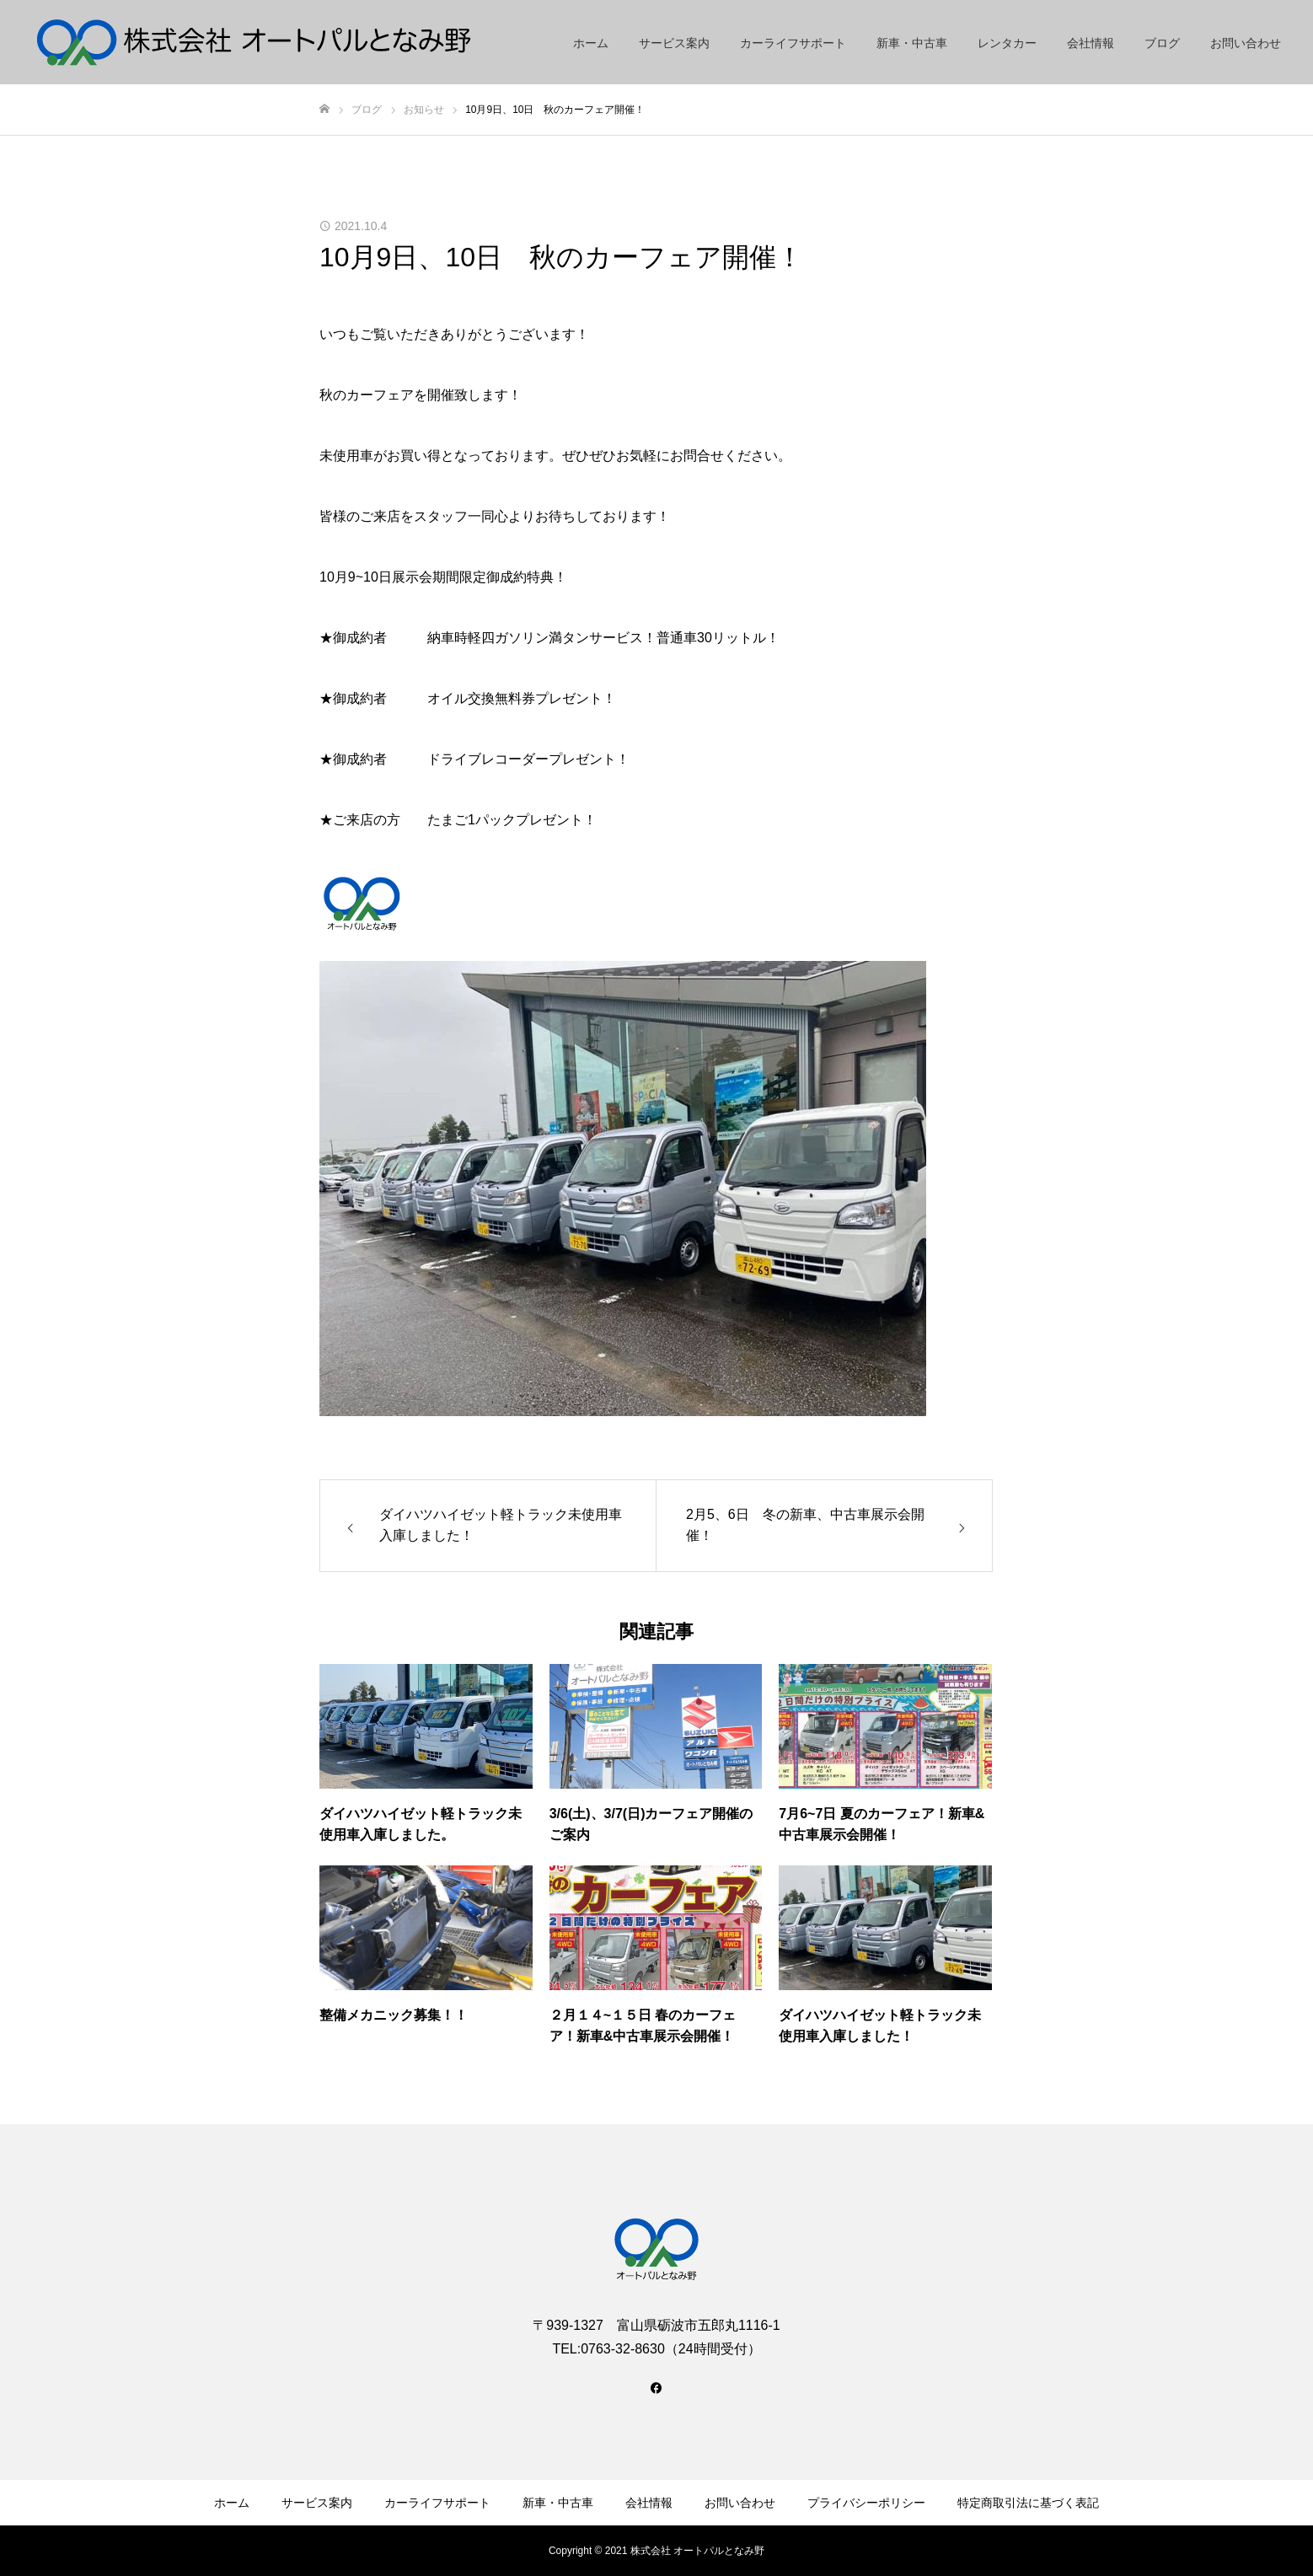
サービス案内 (674, 43)
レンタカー (1007, 43)
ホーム (590, 43)
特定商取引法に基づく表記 (1028, 2502)
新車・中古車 (911, 43)
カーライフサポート (793, 43)
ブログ (1162, 43)
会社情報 (1090, 43)
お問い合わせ (1245, 43)
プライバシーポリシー (866, 2502)
